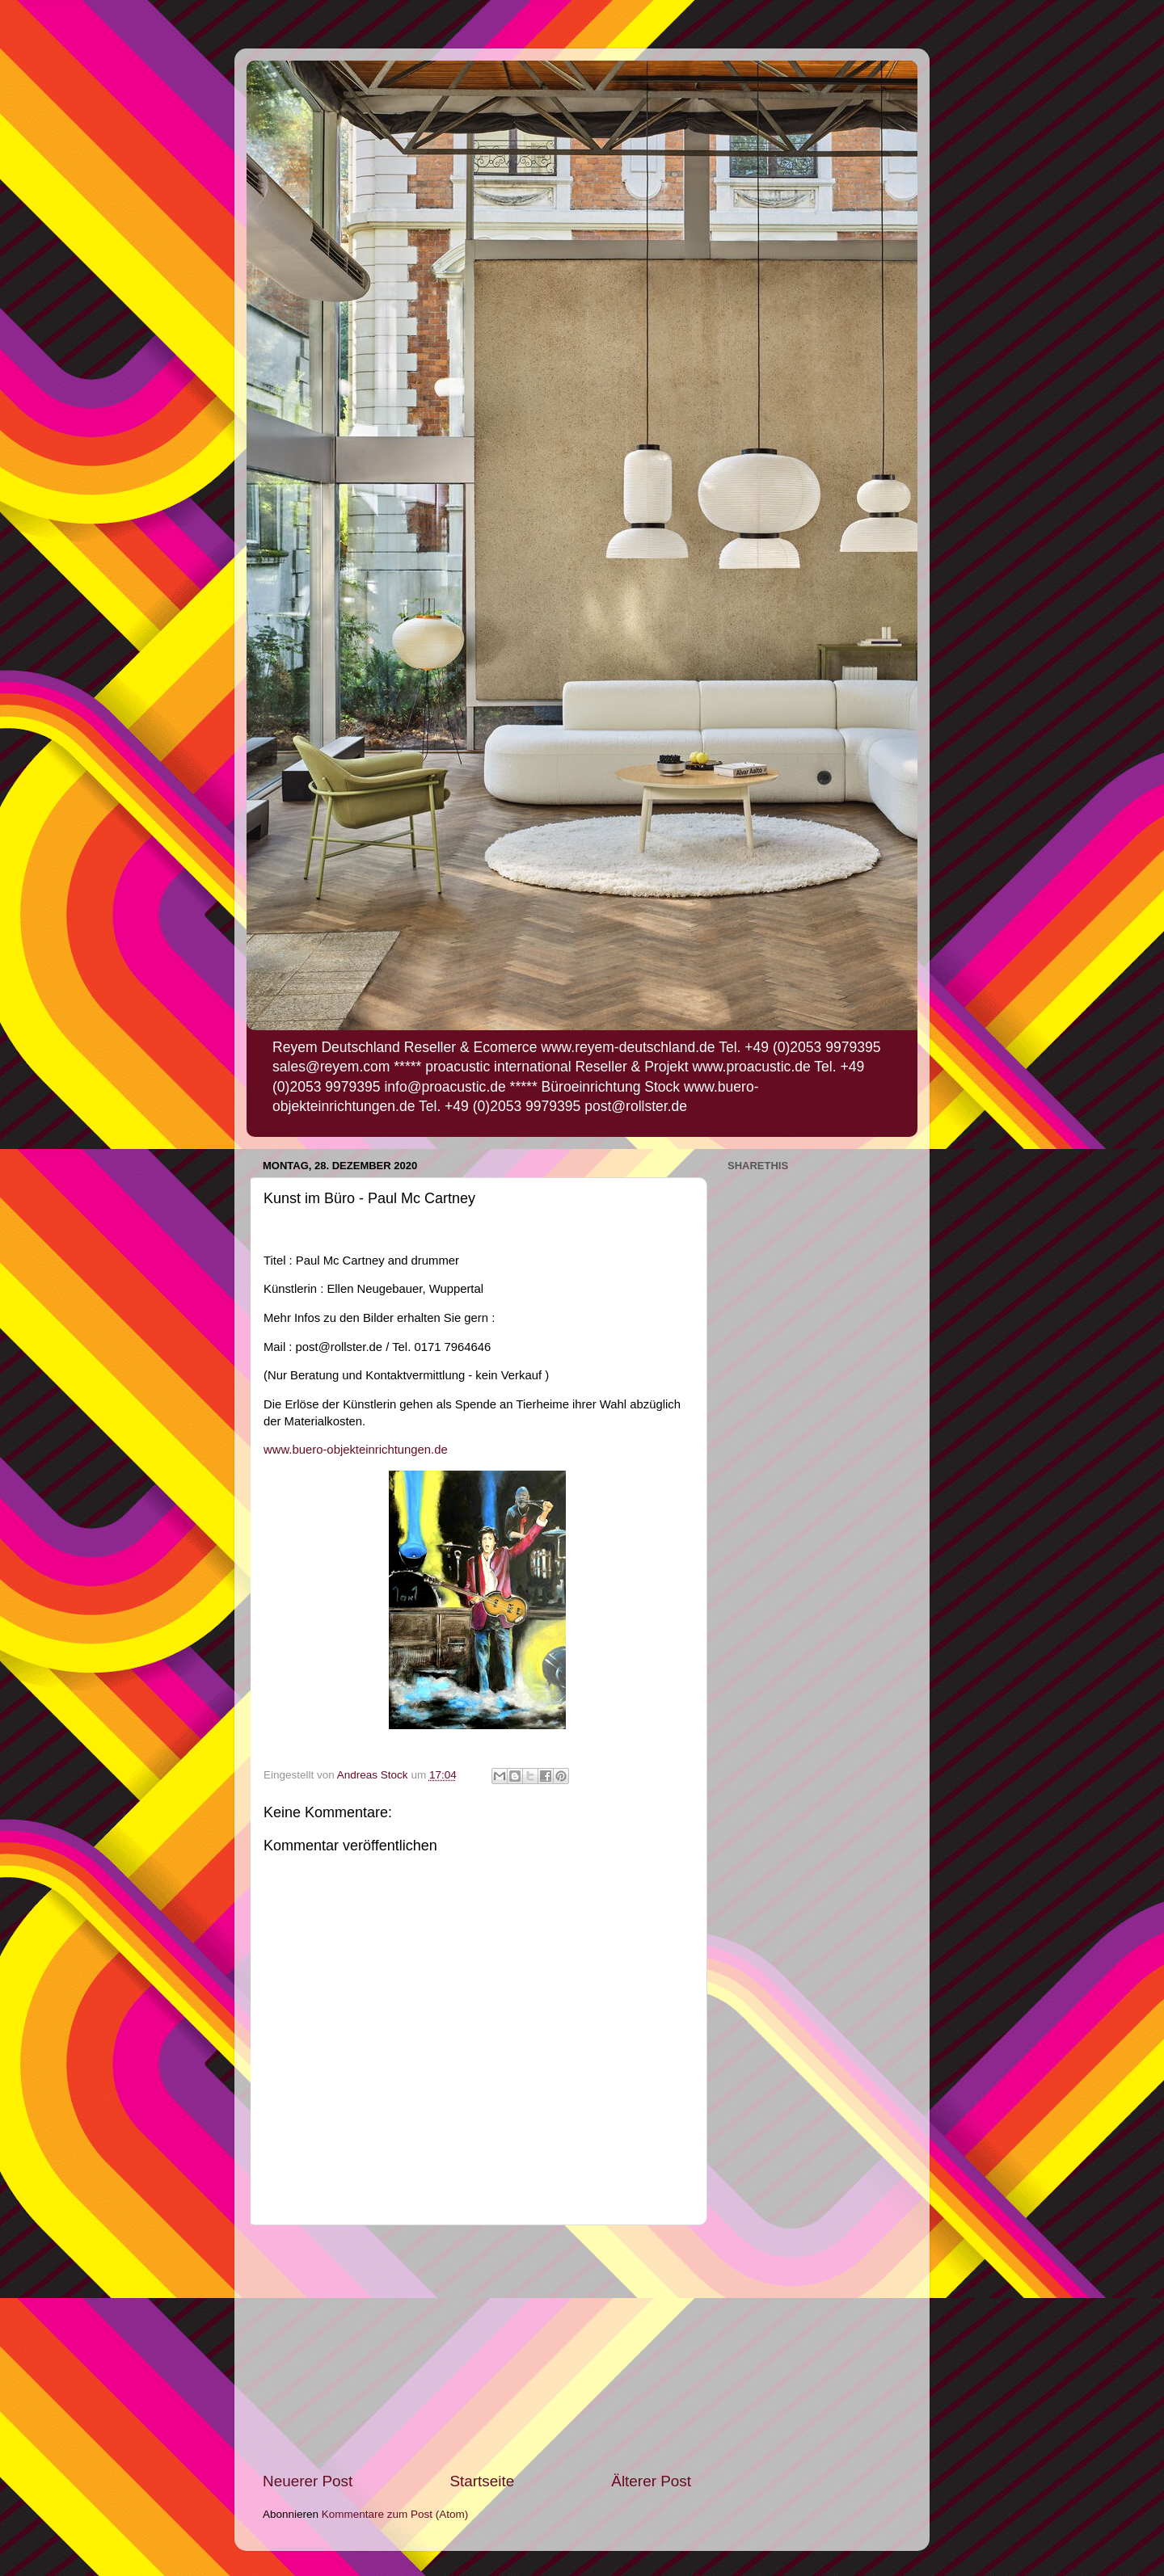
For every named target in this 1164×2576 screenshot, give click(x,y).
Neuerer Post (307, 2481)
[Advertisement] (477, 2348)
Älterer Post (651, 2481)
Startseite (481, 2481)
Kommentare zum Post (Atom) (395, 2514)
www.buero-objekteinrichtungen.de (356, 1449)
